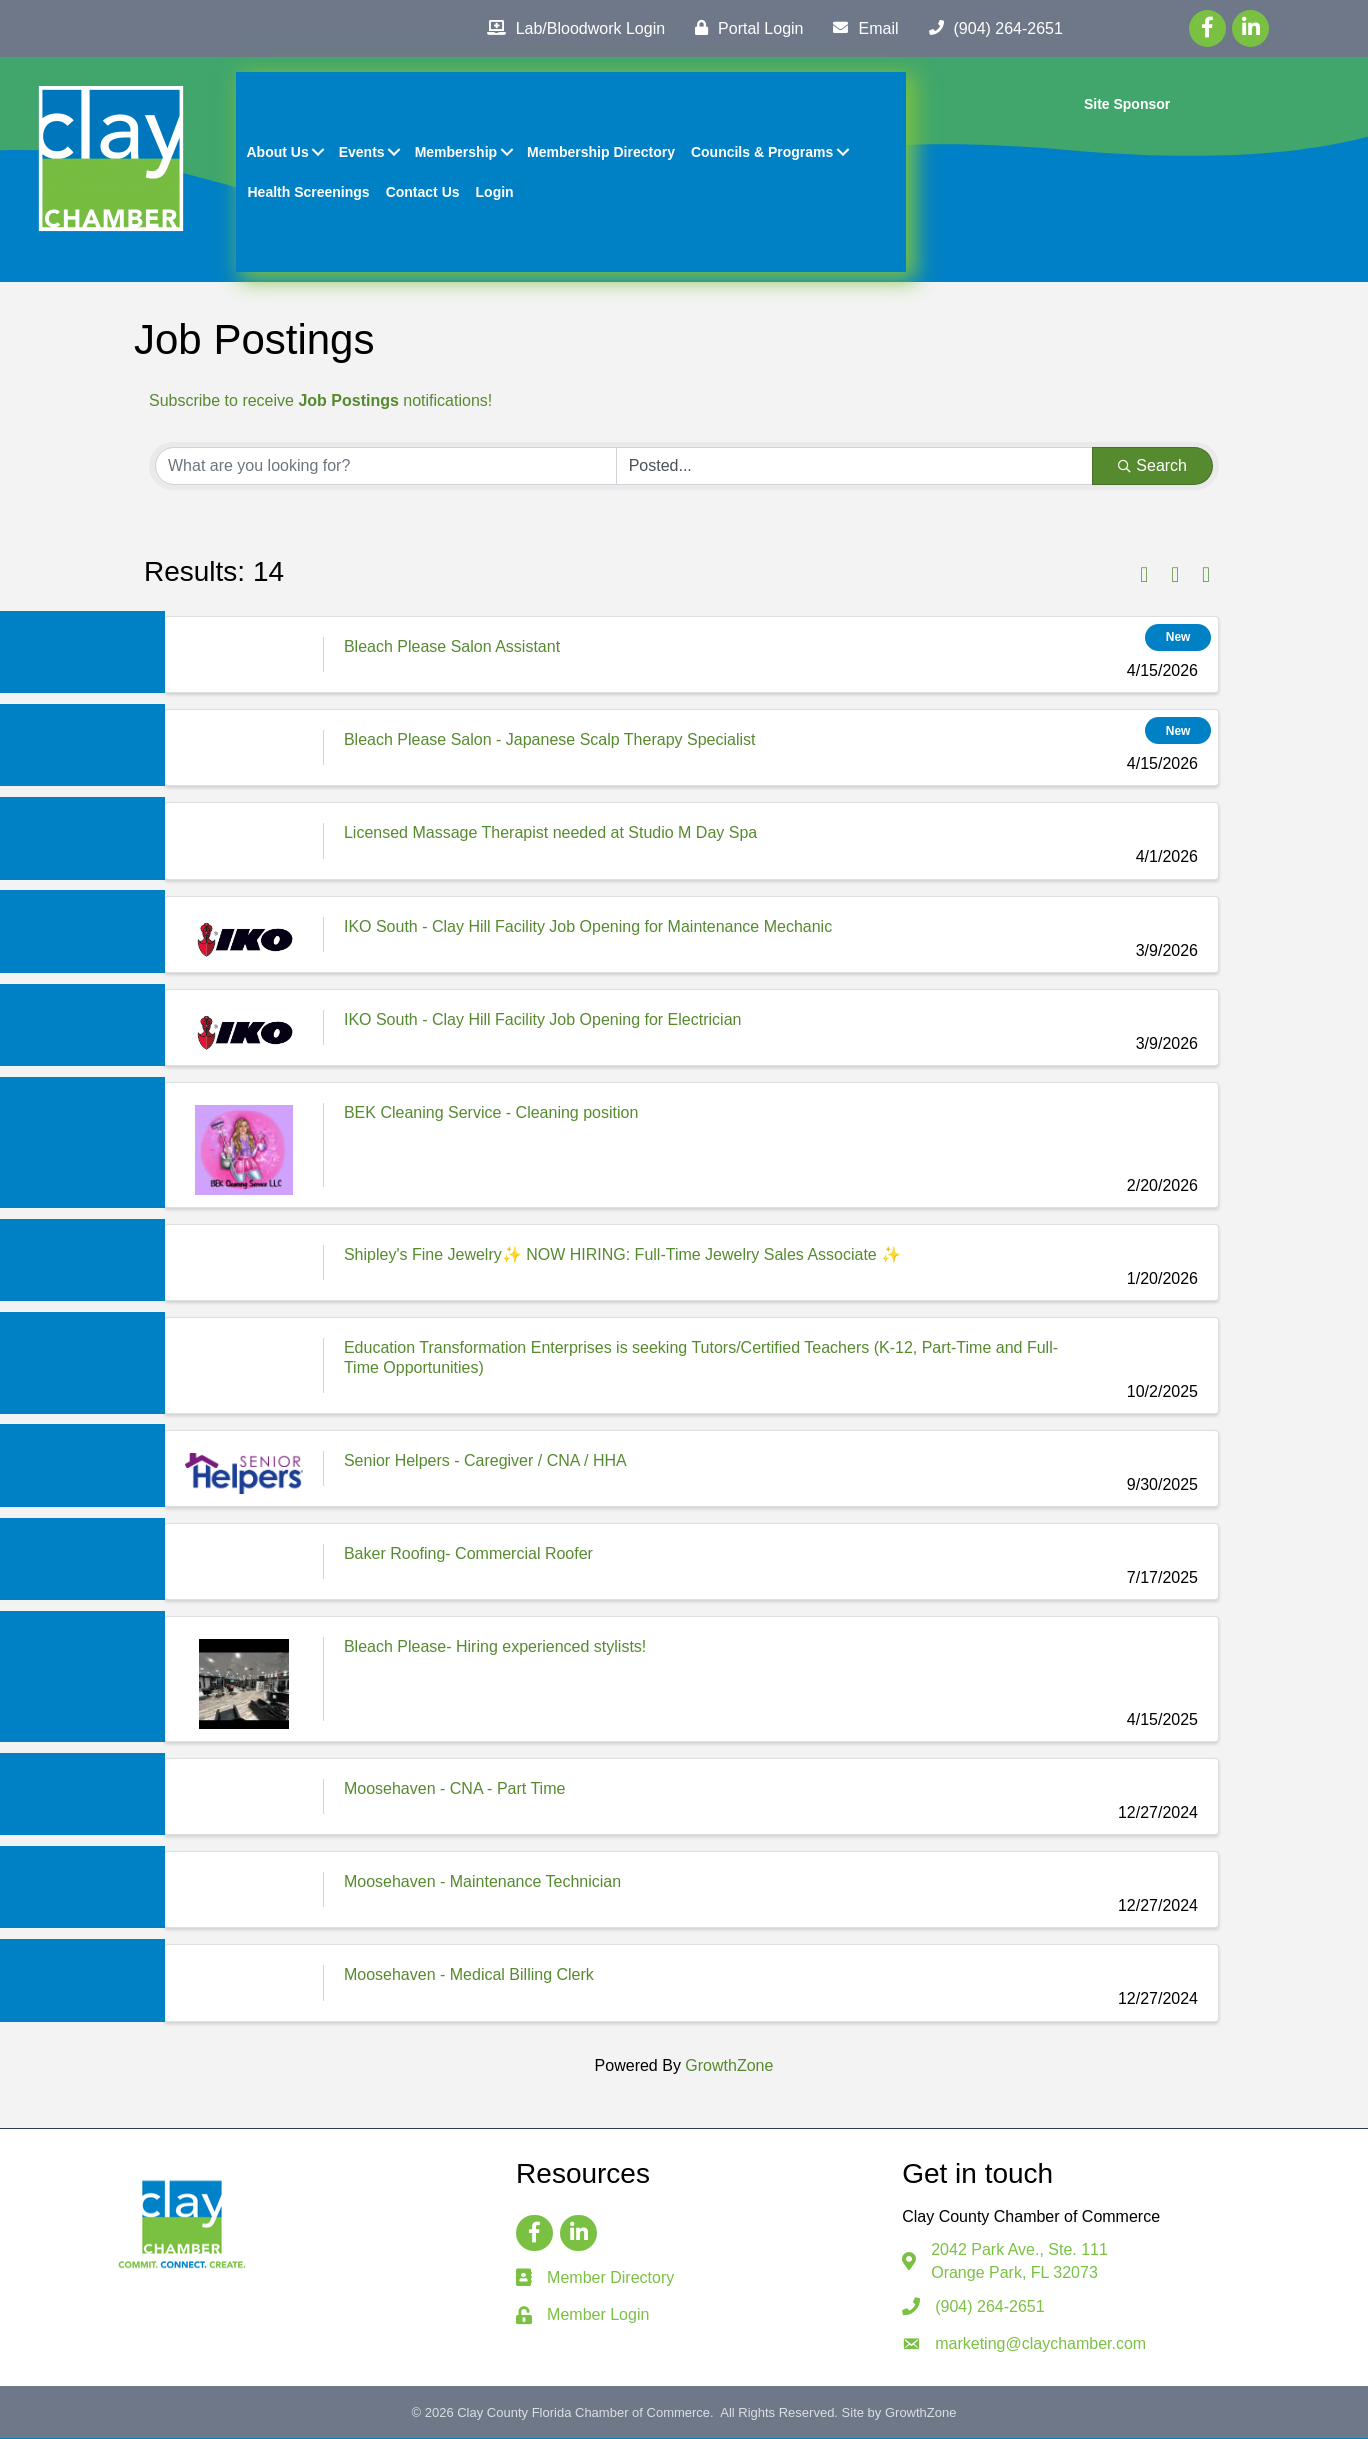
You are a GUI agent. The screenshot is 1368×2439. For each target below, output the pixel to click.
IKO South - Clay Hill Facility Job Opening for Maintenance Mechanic (588, 927)
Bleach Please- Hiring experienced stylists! (495, 1647)
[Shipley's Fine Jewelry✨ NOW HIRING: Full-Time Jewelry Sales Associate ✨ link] (244, 1263)
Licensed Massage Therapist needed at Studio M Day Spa (550, 833)
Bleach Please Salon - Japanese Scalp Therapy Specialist (550, 740)
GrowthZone (729, 2066)
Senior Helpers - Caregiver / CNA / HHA (485, 1461)
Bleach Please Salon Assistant (452, 647)
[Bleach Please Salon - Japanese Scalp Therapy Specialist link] (244, 748)
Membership (456, 152)
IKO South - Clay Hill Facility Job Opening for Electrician (542, 1020)
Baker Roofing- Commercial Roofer (468, 1554)
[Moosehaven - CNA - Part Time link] (244, 1797)
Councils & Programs (762, 152)
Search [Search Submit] (1152, 466)
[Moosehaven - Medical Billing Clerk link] (244, 1984)
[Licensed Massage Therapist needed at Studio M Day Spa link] (244, 841)
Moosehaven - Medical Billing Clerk (469, 1976)
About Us (278, 152)
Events (362, 152)
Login (495, 192)
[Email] (860, 28)
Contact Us (423, 192)
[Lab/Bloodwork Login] (571, 28)
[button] (1144, 577)
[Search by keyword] (386, 467)
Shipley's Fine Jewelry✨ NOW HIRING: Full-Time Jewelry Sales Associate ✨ (622, 1255)
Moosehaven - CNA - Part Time (454, 1789)
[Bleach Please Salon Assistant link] (244, 655)
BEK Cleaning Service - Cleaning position (491, 1113)
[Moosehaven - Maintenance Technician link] (244, 1890)
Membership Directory (602, 152)
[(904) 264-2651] (991, 28)
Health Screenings (309, 192)
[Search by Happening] (855, 467)
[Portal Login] (744, 28)
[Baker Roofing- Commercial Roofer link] (244, 1562)
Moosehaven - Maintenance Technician (482, 1882)
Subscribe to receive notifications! (320, 401)
